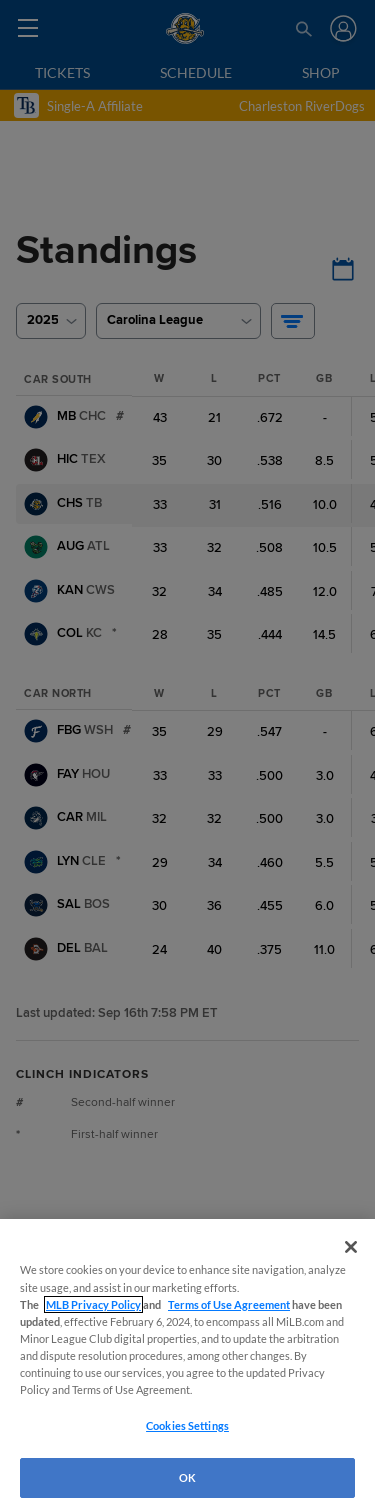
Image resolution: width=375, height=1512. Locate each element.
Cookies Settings (187, 1425)
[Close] (351, 1247)
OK (187, 1477)
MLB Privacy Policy (93, 1304)
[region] (187, 1365)
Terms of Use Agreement (229, 1304)
